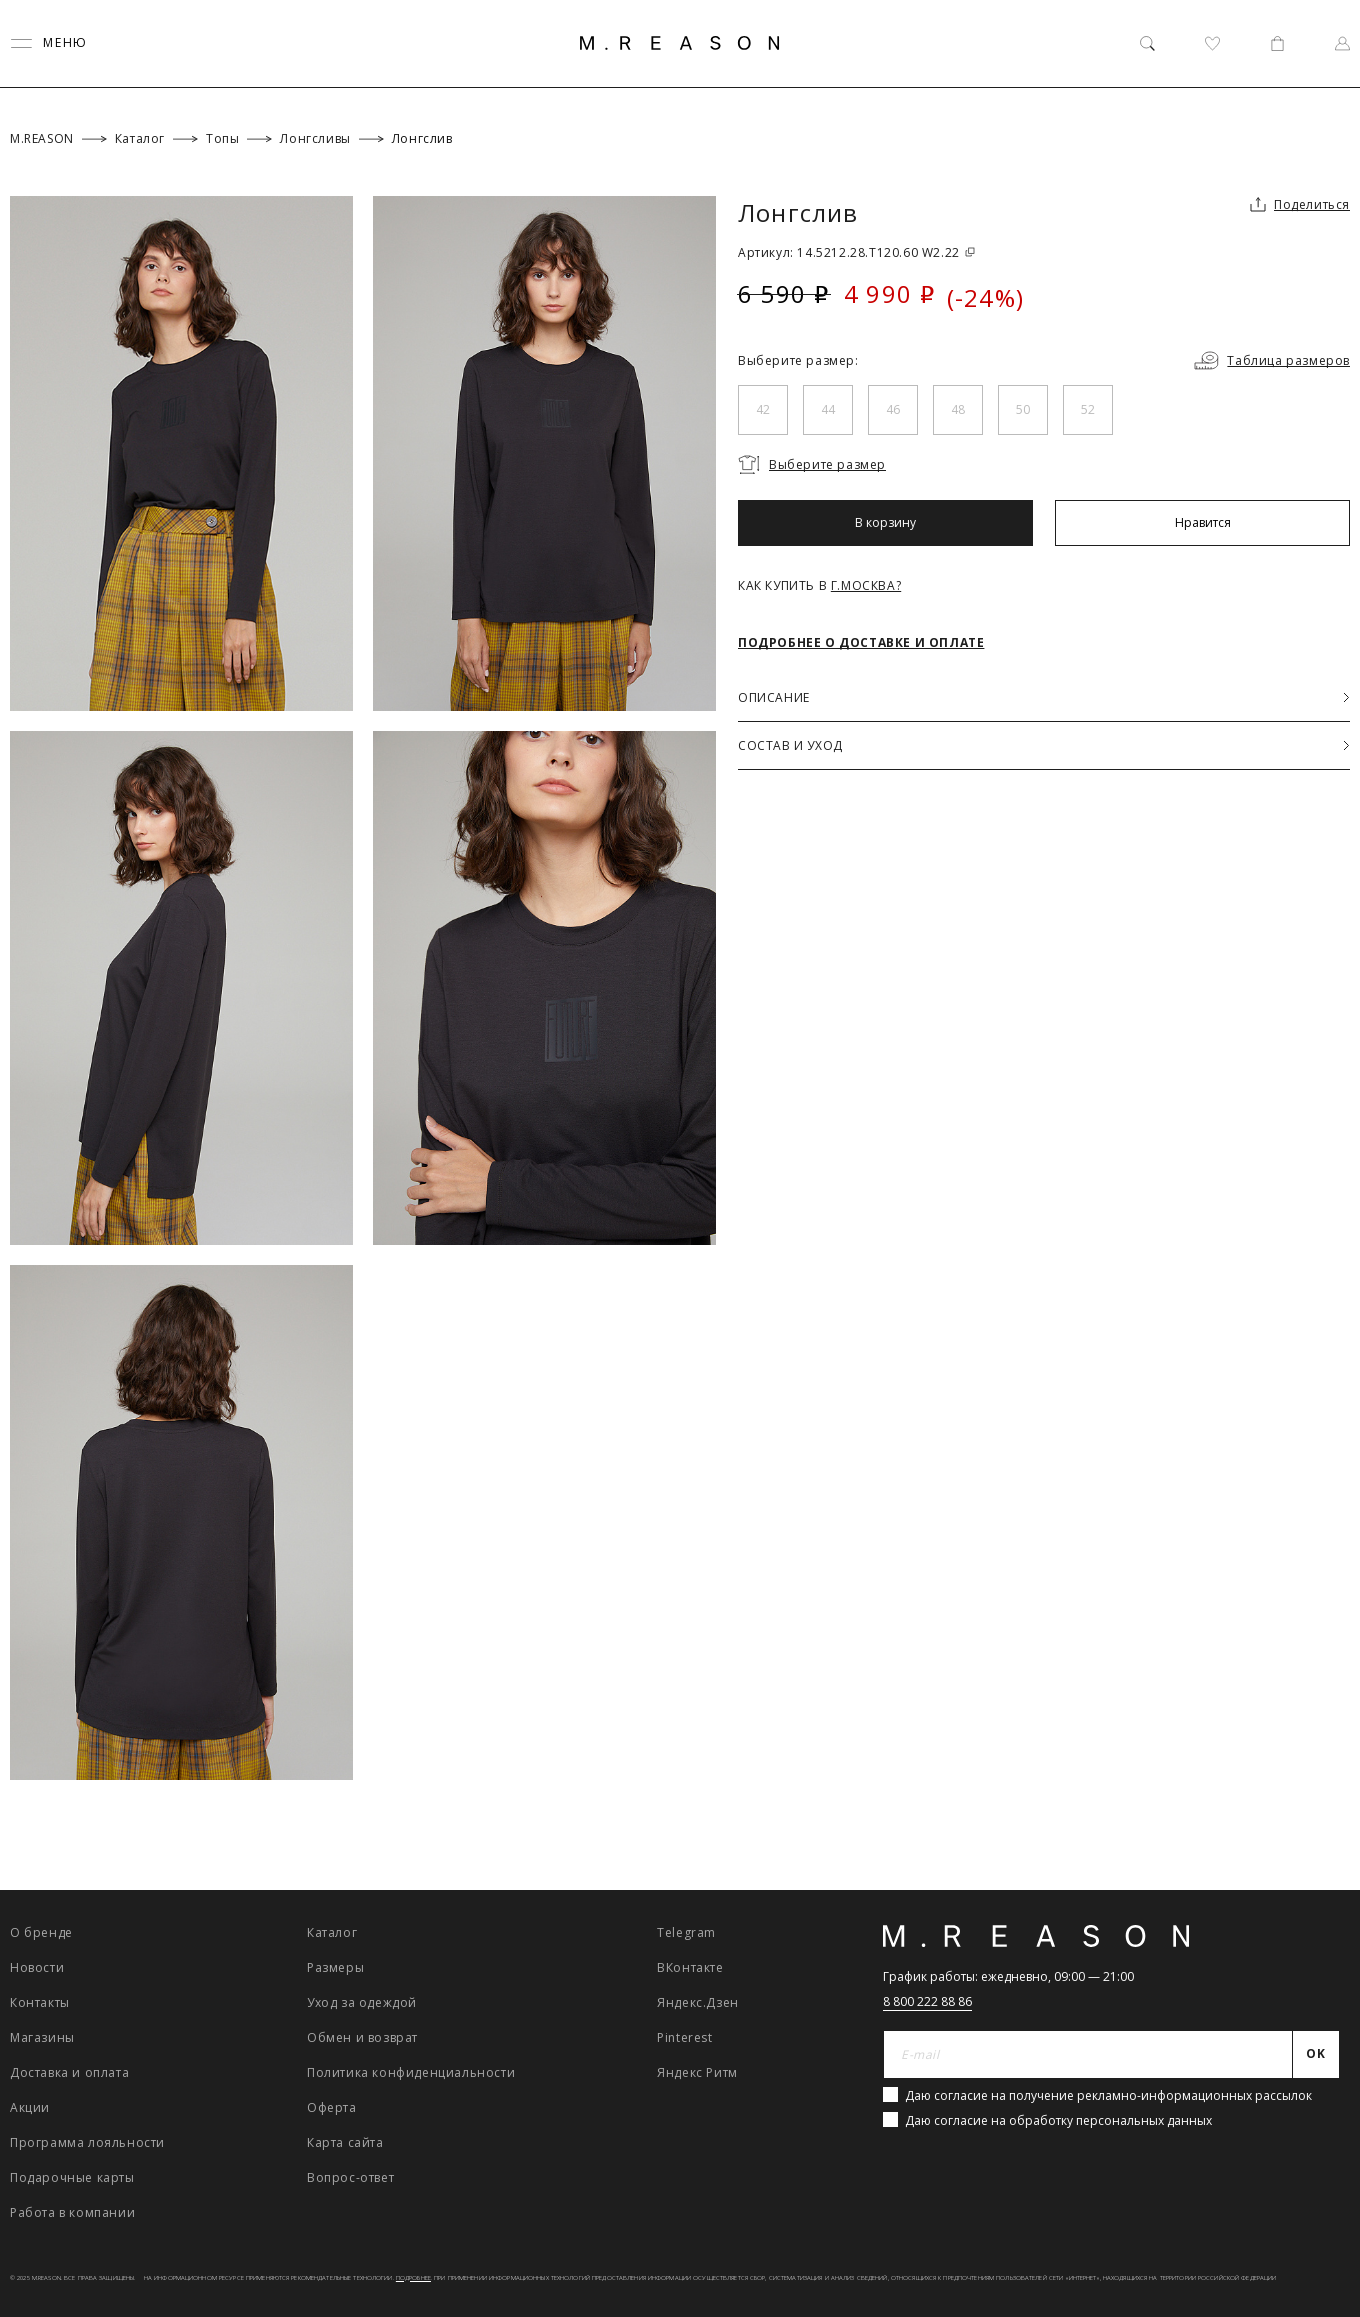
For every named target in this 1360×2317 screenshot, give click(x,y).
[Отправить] (1316, 2055)
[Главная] (680, 43)
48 (958, 409)
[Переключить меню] (49, 43)
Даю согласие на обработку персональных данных (1058, 2120)
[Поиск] (1147, 43)
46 (893, 409)
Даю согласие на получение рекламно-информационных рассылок (1108, 2095)
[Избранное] (1212, 43)
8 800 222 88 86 (927, 2001)
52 (1088, 409)
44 (828, 409)
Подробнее (413, 2278)
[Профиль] (1342, 43)
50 (1023, 409)
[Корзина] (1277, 43)
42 (763, 409)
